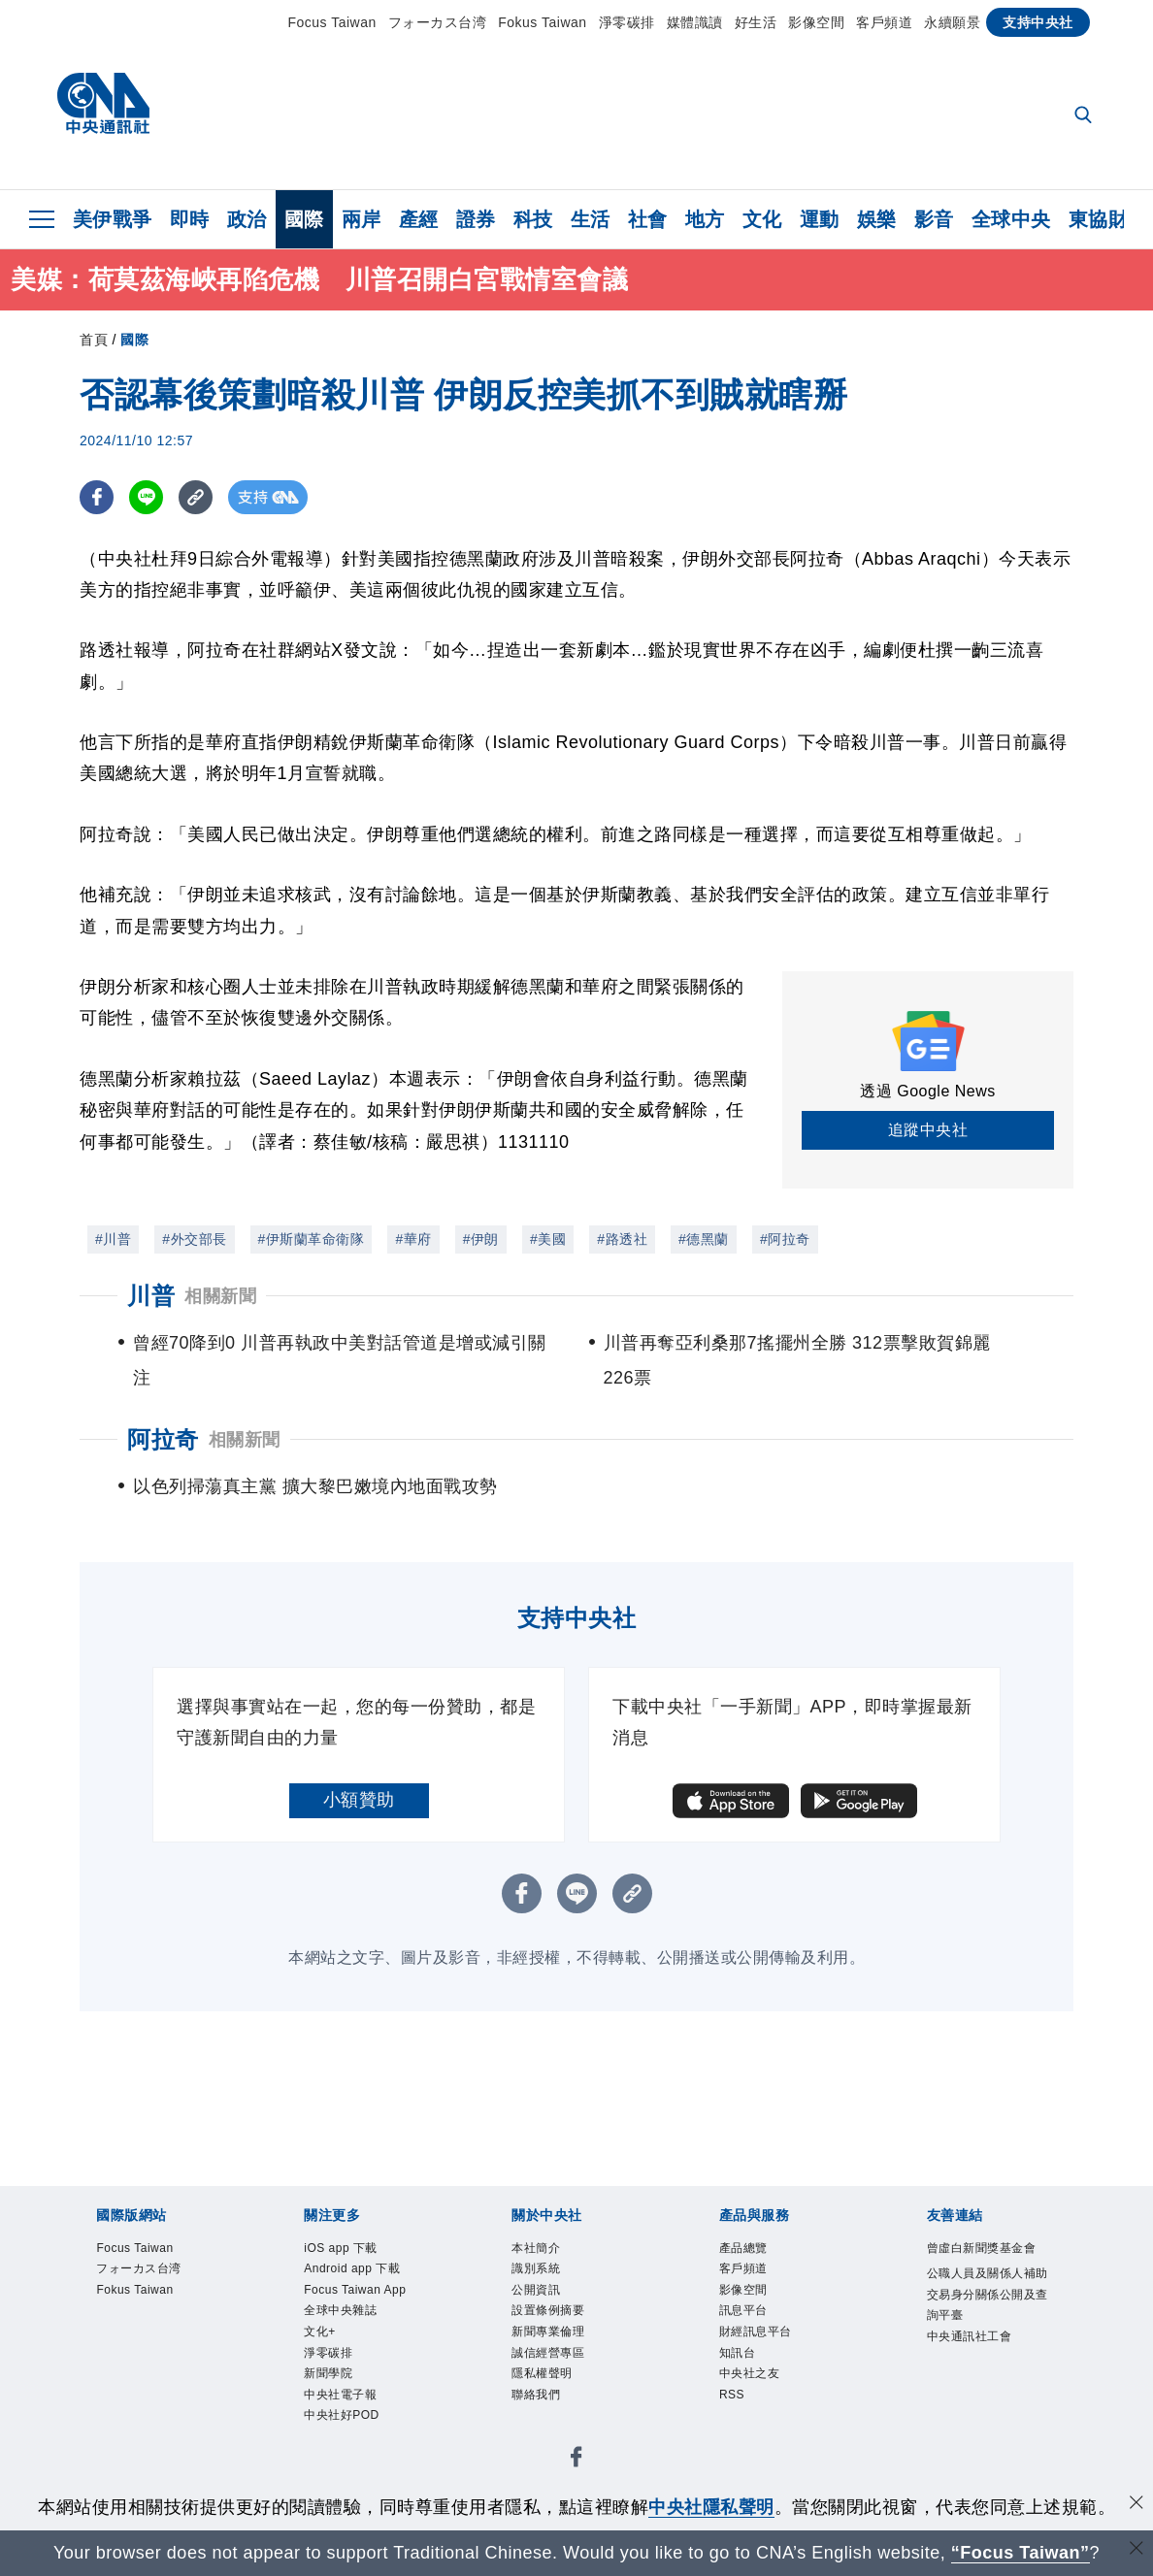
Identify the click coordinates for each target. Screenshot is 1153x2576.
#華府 (413, 1239)
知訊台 (746, 2382)
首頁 (94, 339)
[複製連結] (196, 497)
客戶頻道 (884, 22)
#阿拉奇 (785, 1239)
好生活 (756, 22)
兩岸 (361, 219)
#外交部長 (194, 1239)
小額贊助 (359, 1800)
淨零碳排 (627, 22)
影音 (934, 219)
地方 (705, 219)
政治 (247, 219)
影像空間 (816, 22)
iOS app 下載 (358, 2251)
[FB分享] (97, 497)
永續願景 (952, 22)
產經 (419, 219)
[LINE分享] (146, 497)
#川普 (113, 1239)
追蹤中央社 (928, 1130)
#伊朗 (481, 1239)
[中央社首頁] (103, 108)
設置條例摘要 (565, 2329)
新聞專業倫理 (565, 2355)
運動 (820, 219)
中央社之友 (764, 2408)
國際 (304, 219)
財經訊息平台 (773, 2355)
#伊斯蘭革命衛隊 (311, 1239)
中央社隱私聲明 (711, 2507)
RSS (738, 2434)
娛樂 (877, 219)
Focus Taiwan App (360, 2342)
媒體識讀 (695, 22)
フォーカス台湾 (437, 22)
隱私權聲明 (556, 2408)
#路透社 (622, 1239)
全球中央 (1011, 219)
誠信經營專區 (565, 2382)
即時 (190, 219)
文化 (762, 219)
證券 (476, 219)
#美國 (548, 1239)
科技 (533, 219)
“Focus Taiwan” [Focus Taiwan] (1020, 2552)
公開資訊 (547, 2303)
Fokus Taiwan (542, 22)
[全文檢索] (1085, 116)
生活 (590, 219)
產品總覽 (755, 2251)
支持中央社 (1038, 22)
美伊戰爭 (112, 219)
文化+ (327, 2408)
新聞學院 (340, 2460)
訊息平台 (755, 2329)
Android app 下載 (365, 2290)
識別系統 (547, 2277)
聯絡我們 (547, 2434)
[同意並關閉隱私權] (1136, 2504)
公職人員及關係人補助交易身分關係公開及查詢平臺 (990, 2343)
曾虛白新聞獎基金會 (990, 2264)
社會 (648, 219)
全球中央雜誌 (358, 2382)
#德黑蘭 (703, 1239)
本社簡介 (547, 2251)
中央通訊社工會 (990, 2408)
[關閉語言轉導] (1136, 2550)
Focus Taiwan (331, 22)
